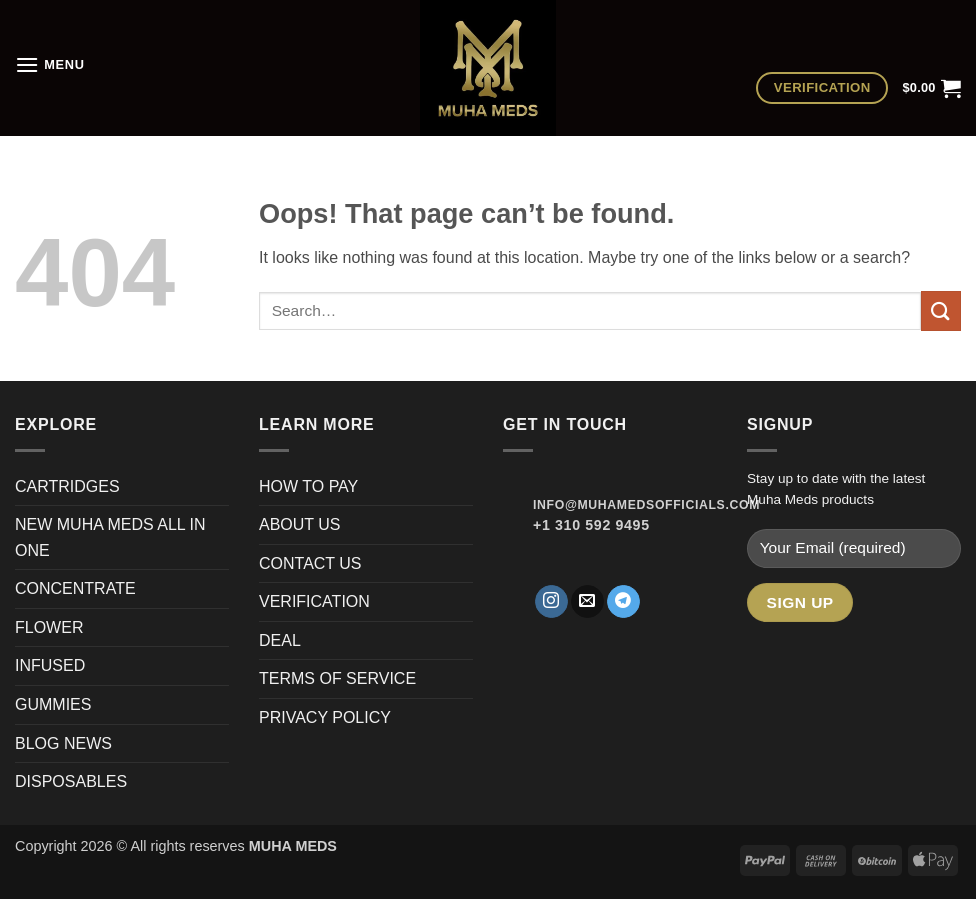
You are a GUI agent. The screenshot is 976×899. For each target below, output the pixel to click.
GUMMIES (53, 704)
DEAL (280, 640)
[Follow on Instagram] (551, 602)
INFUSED (50, 665)
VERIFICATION (314, 601)
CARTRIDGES (67, 486)
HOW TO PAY (308, 486)
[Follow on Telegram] (623, 602)
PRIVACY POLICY (325, 717)
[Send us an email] (587, 602)
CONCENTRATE (77, 588)
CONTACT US (310, 563)
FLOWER (49, 627)
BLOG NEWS (63, 743)
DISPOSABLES (71, 781)
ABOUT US (300, 524)
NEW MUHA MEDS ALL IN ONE (110, 537)
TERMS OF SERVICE (337, 678)
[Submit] (941, 310)
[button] (50, 64)
